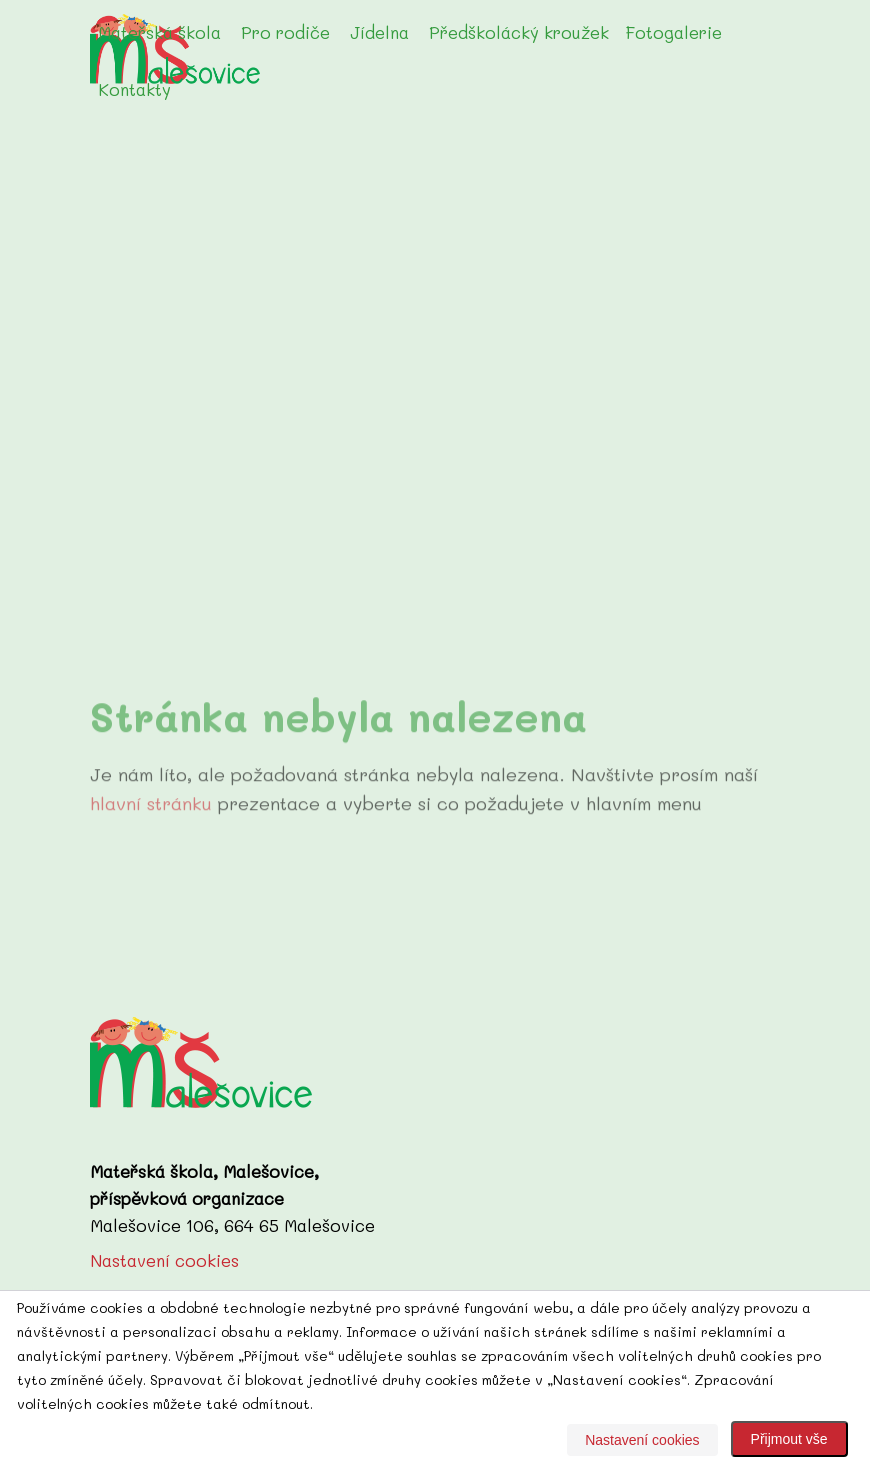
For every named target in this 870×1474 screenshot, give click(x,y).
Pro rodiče (285, 32)
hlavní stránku (151, 815)
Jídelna (379, 32)
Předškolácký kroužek (519, 32)
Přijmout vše (789, 1439)
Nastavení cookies (164, 1260)
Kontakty (134, 89)
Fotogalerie (673, 32)
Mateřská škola (159, 32)
